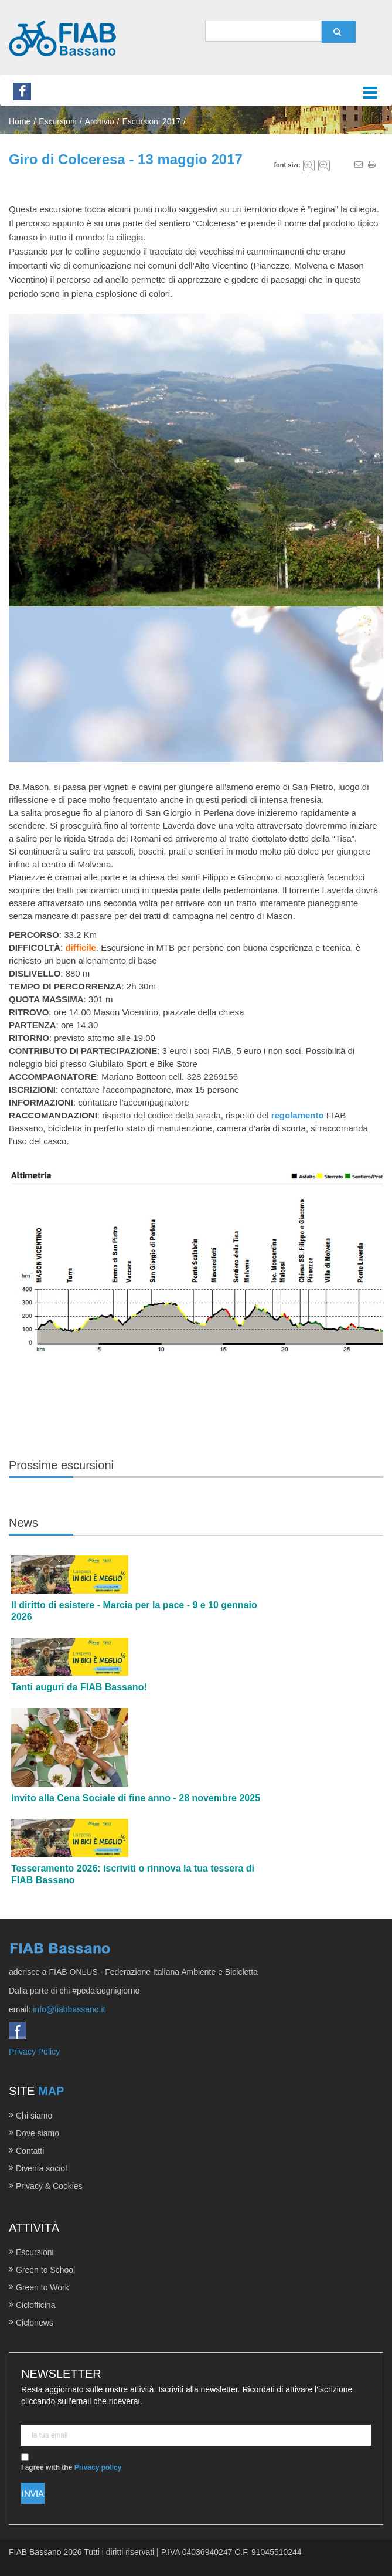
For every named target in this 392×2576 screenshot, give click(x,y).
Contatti (30, 2150)
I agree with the (71, 2462)
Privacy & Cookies (49, 2186)
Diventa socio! (41, 2168)
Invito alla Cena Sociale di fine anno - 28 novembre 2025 (135, 1798)
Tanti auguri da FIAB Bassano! (79, 1687)
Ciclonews (34, 2322)
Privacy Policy (34, 2051)
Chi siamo (34, 2115)
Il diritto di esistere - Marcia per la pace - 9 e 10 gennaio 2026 (134, 1611)
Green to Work (42, 2287)
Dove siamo (37, 2133)
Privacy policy (98, 2467)
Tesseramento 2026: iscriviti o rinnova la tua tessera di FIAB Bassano (132, 1874)
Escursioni (35, 2252)
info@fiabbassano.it (69, 2009)
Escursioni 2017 (151, 121)
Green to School (45, 2270)
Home (19, 121)
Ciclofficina (35, 2305)
